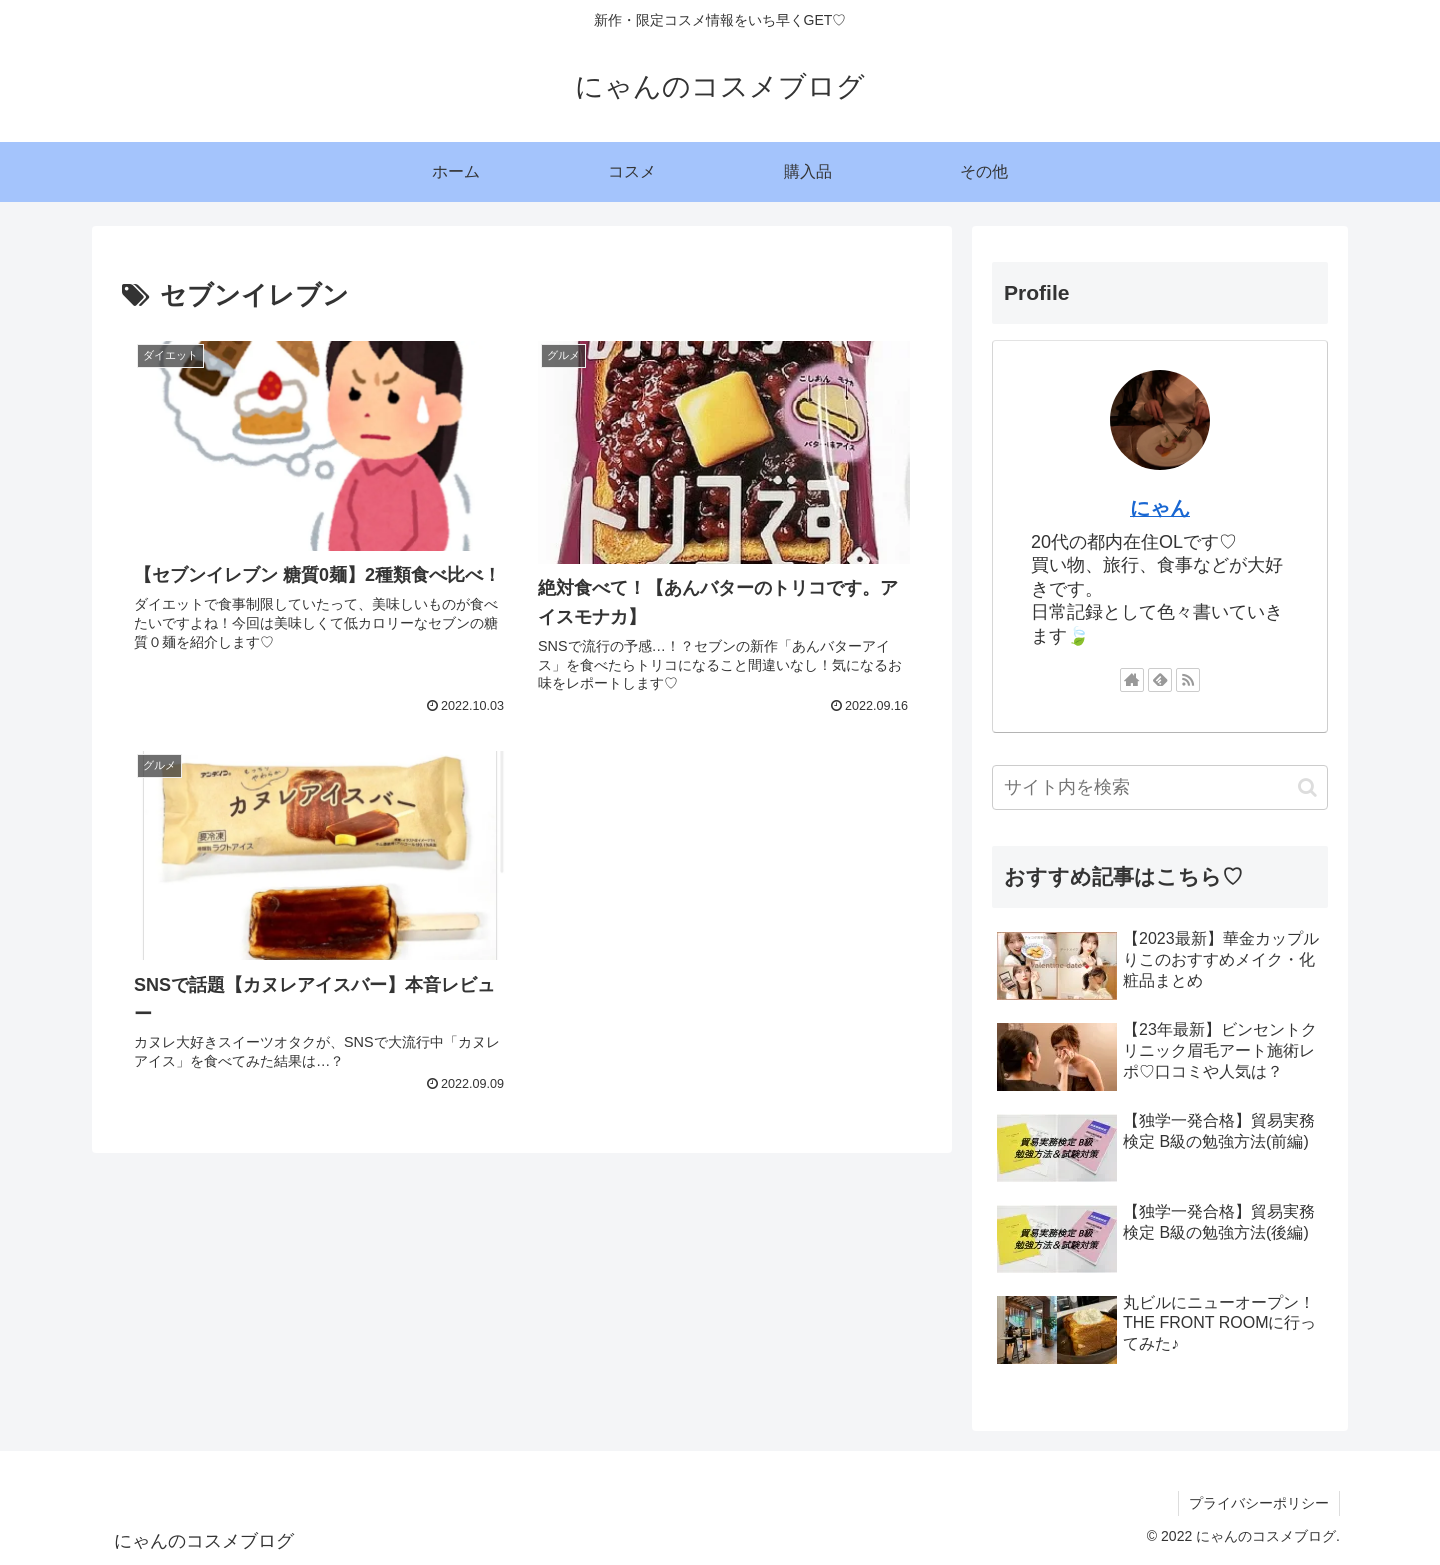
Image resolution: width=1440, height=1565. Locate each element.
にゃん (1160, 508)
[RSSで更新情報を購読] (1188, 680)
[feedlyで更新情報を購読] (1160, 680)
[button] (1307, 787)
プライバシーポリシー (1259, 1503)
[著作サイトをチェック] (1132, 680)
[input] (1160, 787)
